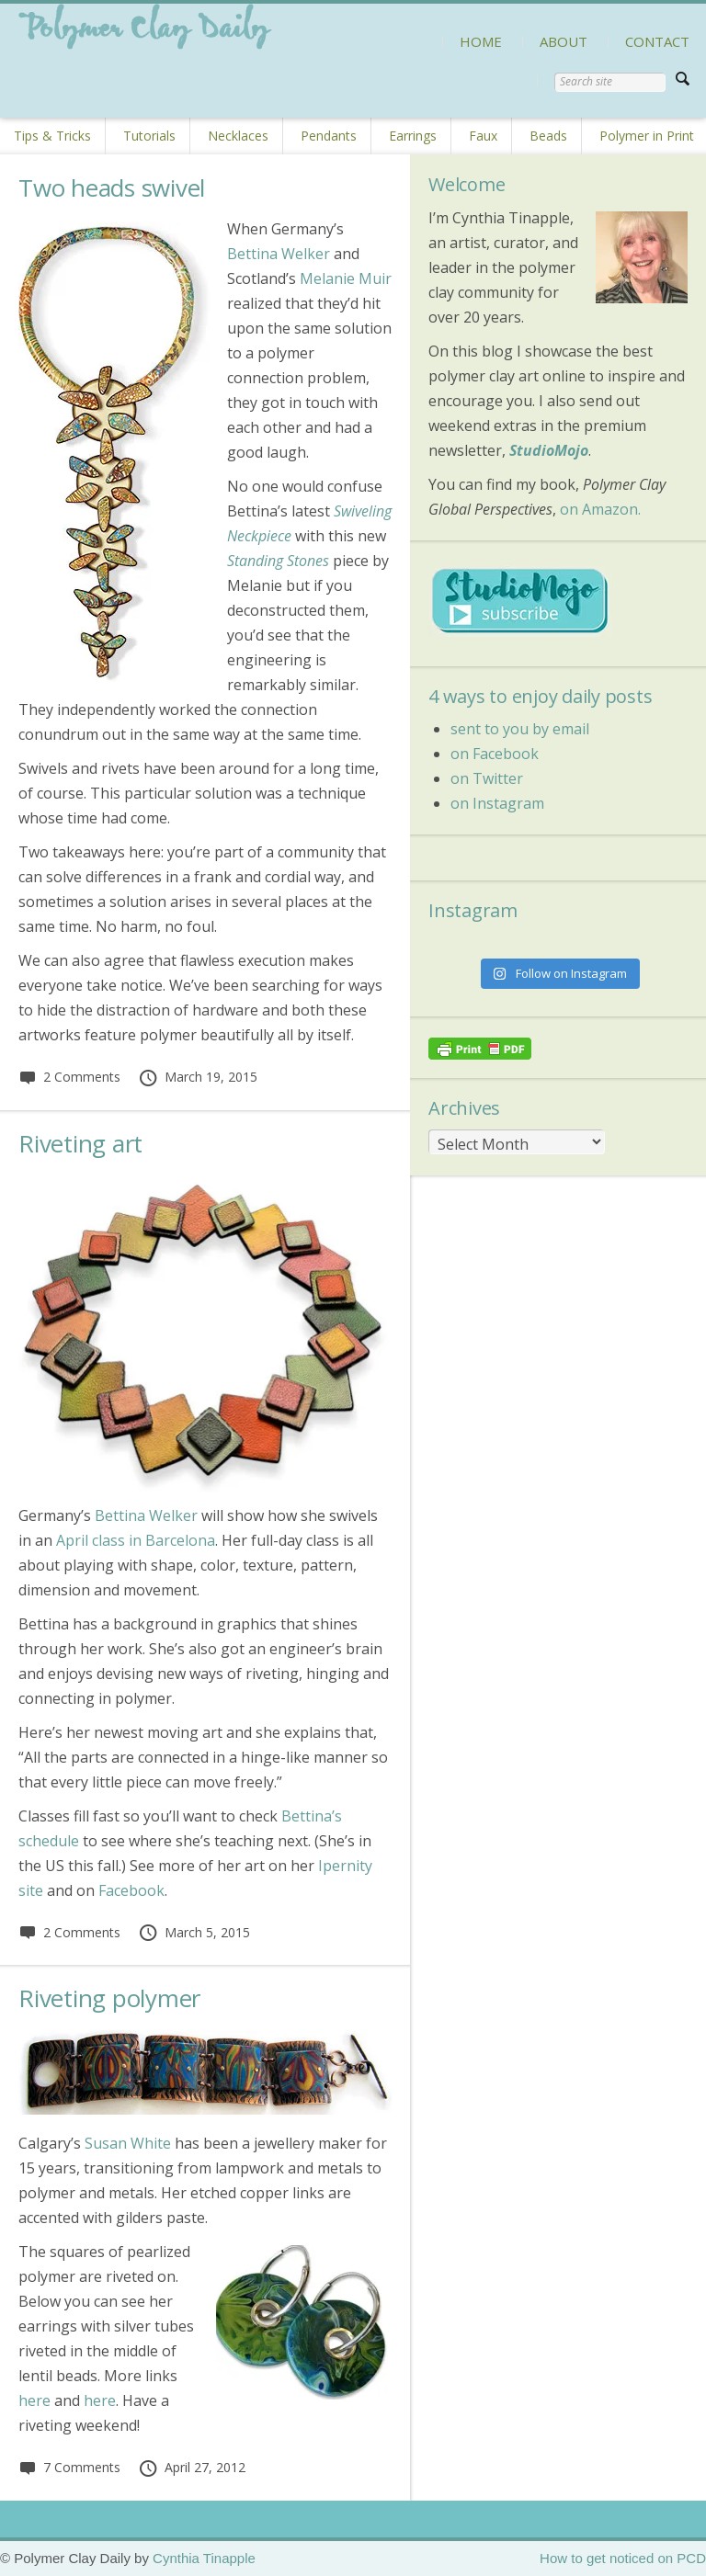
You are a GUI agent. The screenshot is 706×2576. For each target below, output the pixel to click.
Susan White (128, 2143)
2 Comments (69, 1076)
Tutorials (149, 135)
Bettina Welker (278, 254)
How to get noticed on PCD (623, 2558)
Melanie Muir (346, 278)
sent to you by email (519, 729)
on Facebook (494, 753)
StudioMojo (548, 450)
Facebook (131, 1890)
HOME (481, 41)
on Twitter (486, 778)
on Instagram (497, 803)
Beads (548, 135)
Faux (483, 135)
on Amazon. (600, 509)
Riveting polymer (109, 1997)
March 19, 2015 (197, 1076)
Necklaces (238, 135)
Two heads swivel (111, 187)
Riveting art (80, 1143)
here (34, 2400)
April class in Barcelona (135, 1540)
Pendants (329, 135)
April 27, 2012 (192, 2467)
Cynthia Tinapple (204, 2558)
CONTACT (657, 41)
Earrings (413, 135)
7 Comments (69, 2467)
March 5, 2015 (194, 1932)
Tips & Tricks (52, 135)
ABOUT (563, 41)
